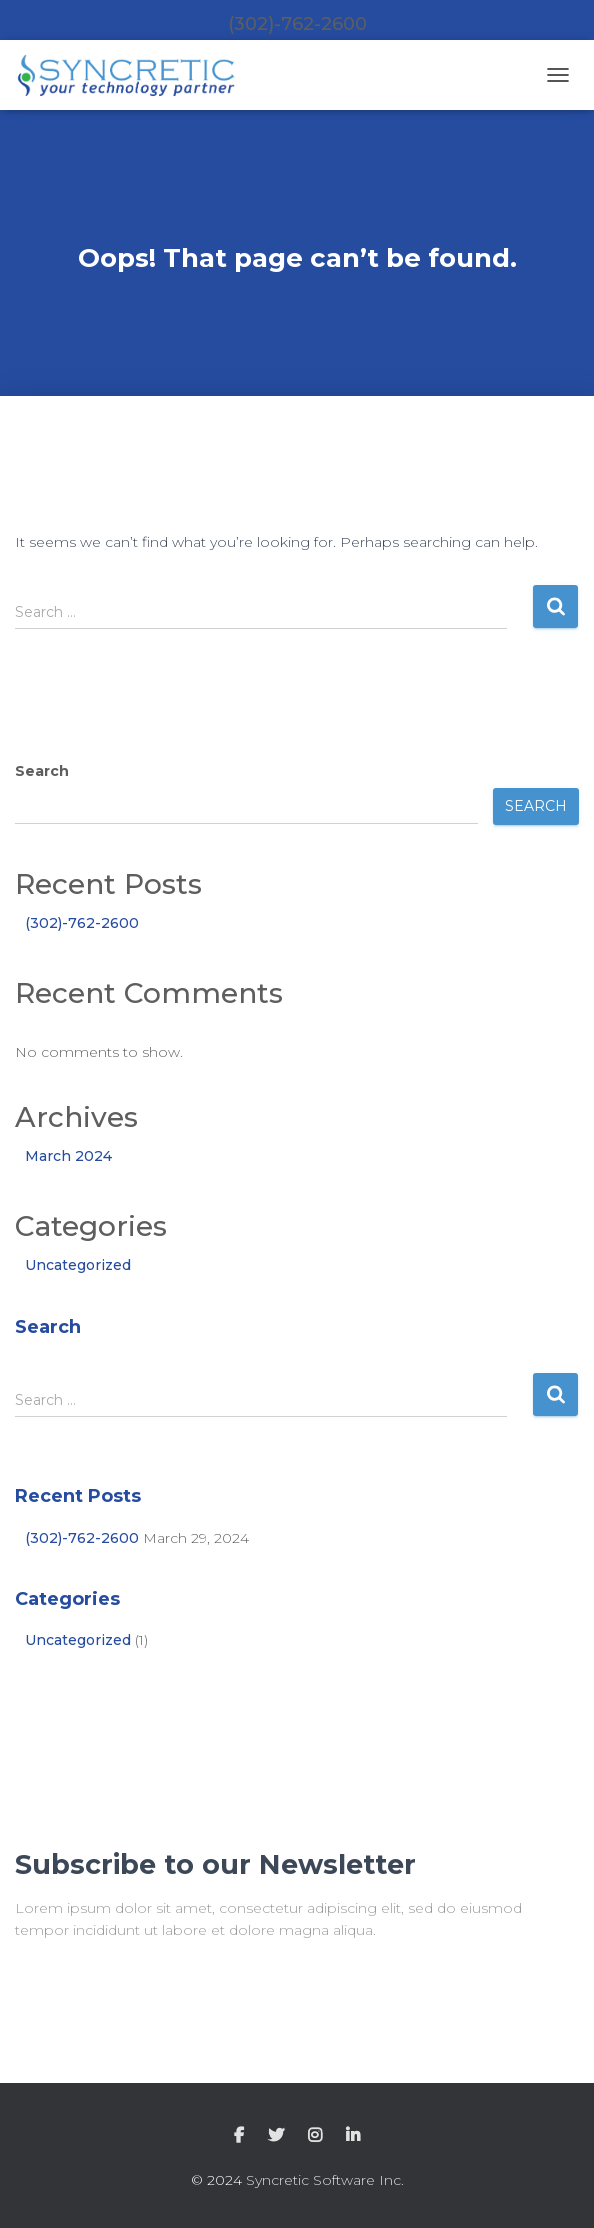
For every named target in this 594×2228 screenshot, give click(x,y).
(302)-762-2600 (82, 923)
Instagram (315, 2136)
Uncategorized (78, 1265)
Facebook (239, 2136)
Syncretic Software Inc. (325, 2180)
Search (42, 771)
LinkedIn (353, 2136)
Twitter (276, 2136)
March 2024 (68, 1156)
